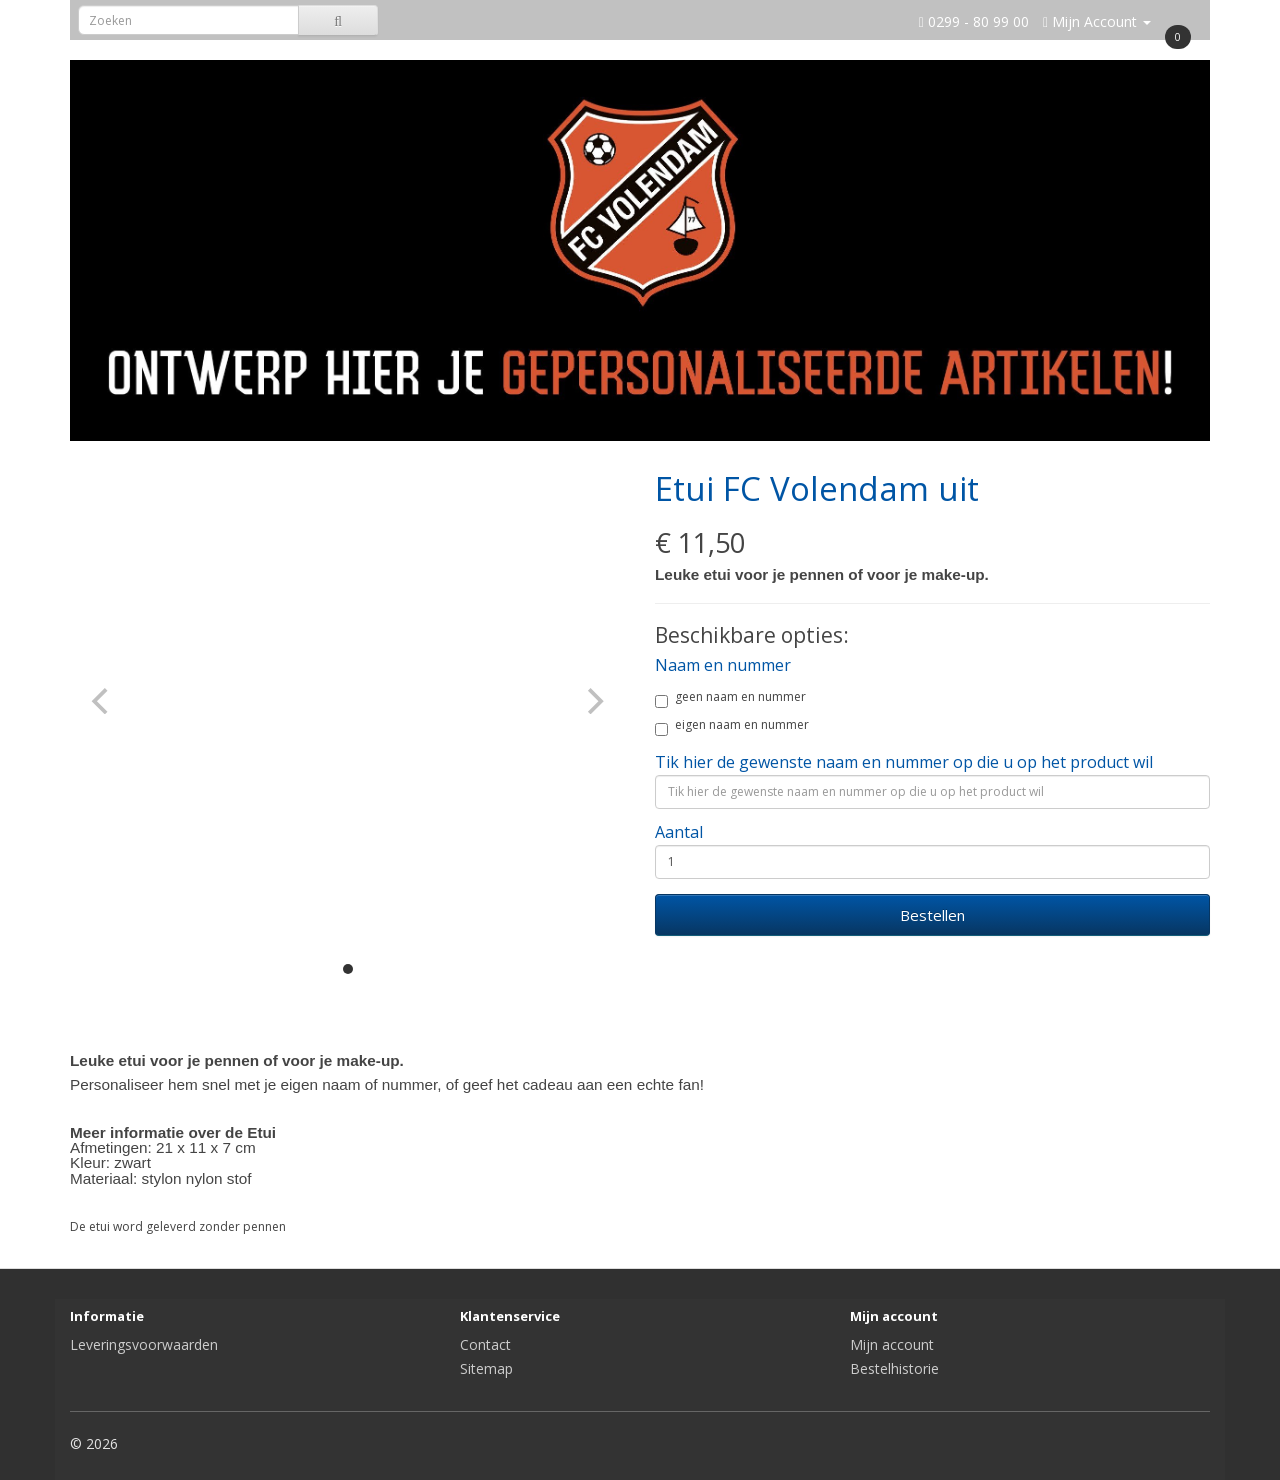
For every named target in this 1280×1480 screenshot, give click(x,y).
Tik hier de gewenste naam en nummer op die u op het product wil (904, 762)
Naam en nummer (723, 665)
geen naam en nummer (730, 699)
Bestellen (932, 915)
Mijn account (892, 1344)
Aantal (679, 832)
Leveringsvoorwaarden (144, 1344)
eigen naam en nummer (732, 727)
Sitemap (486, 1368)
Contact (485, 1344)
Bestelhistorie (894, 1368)
